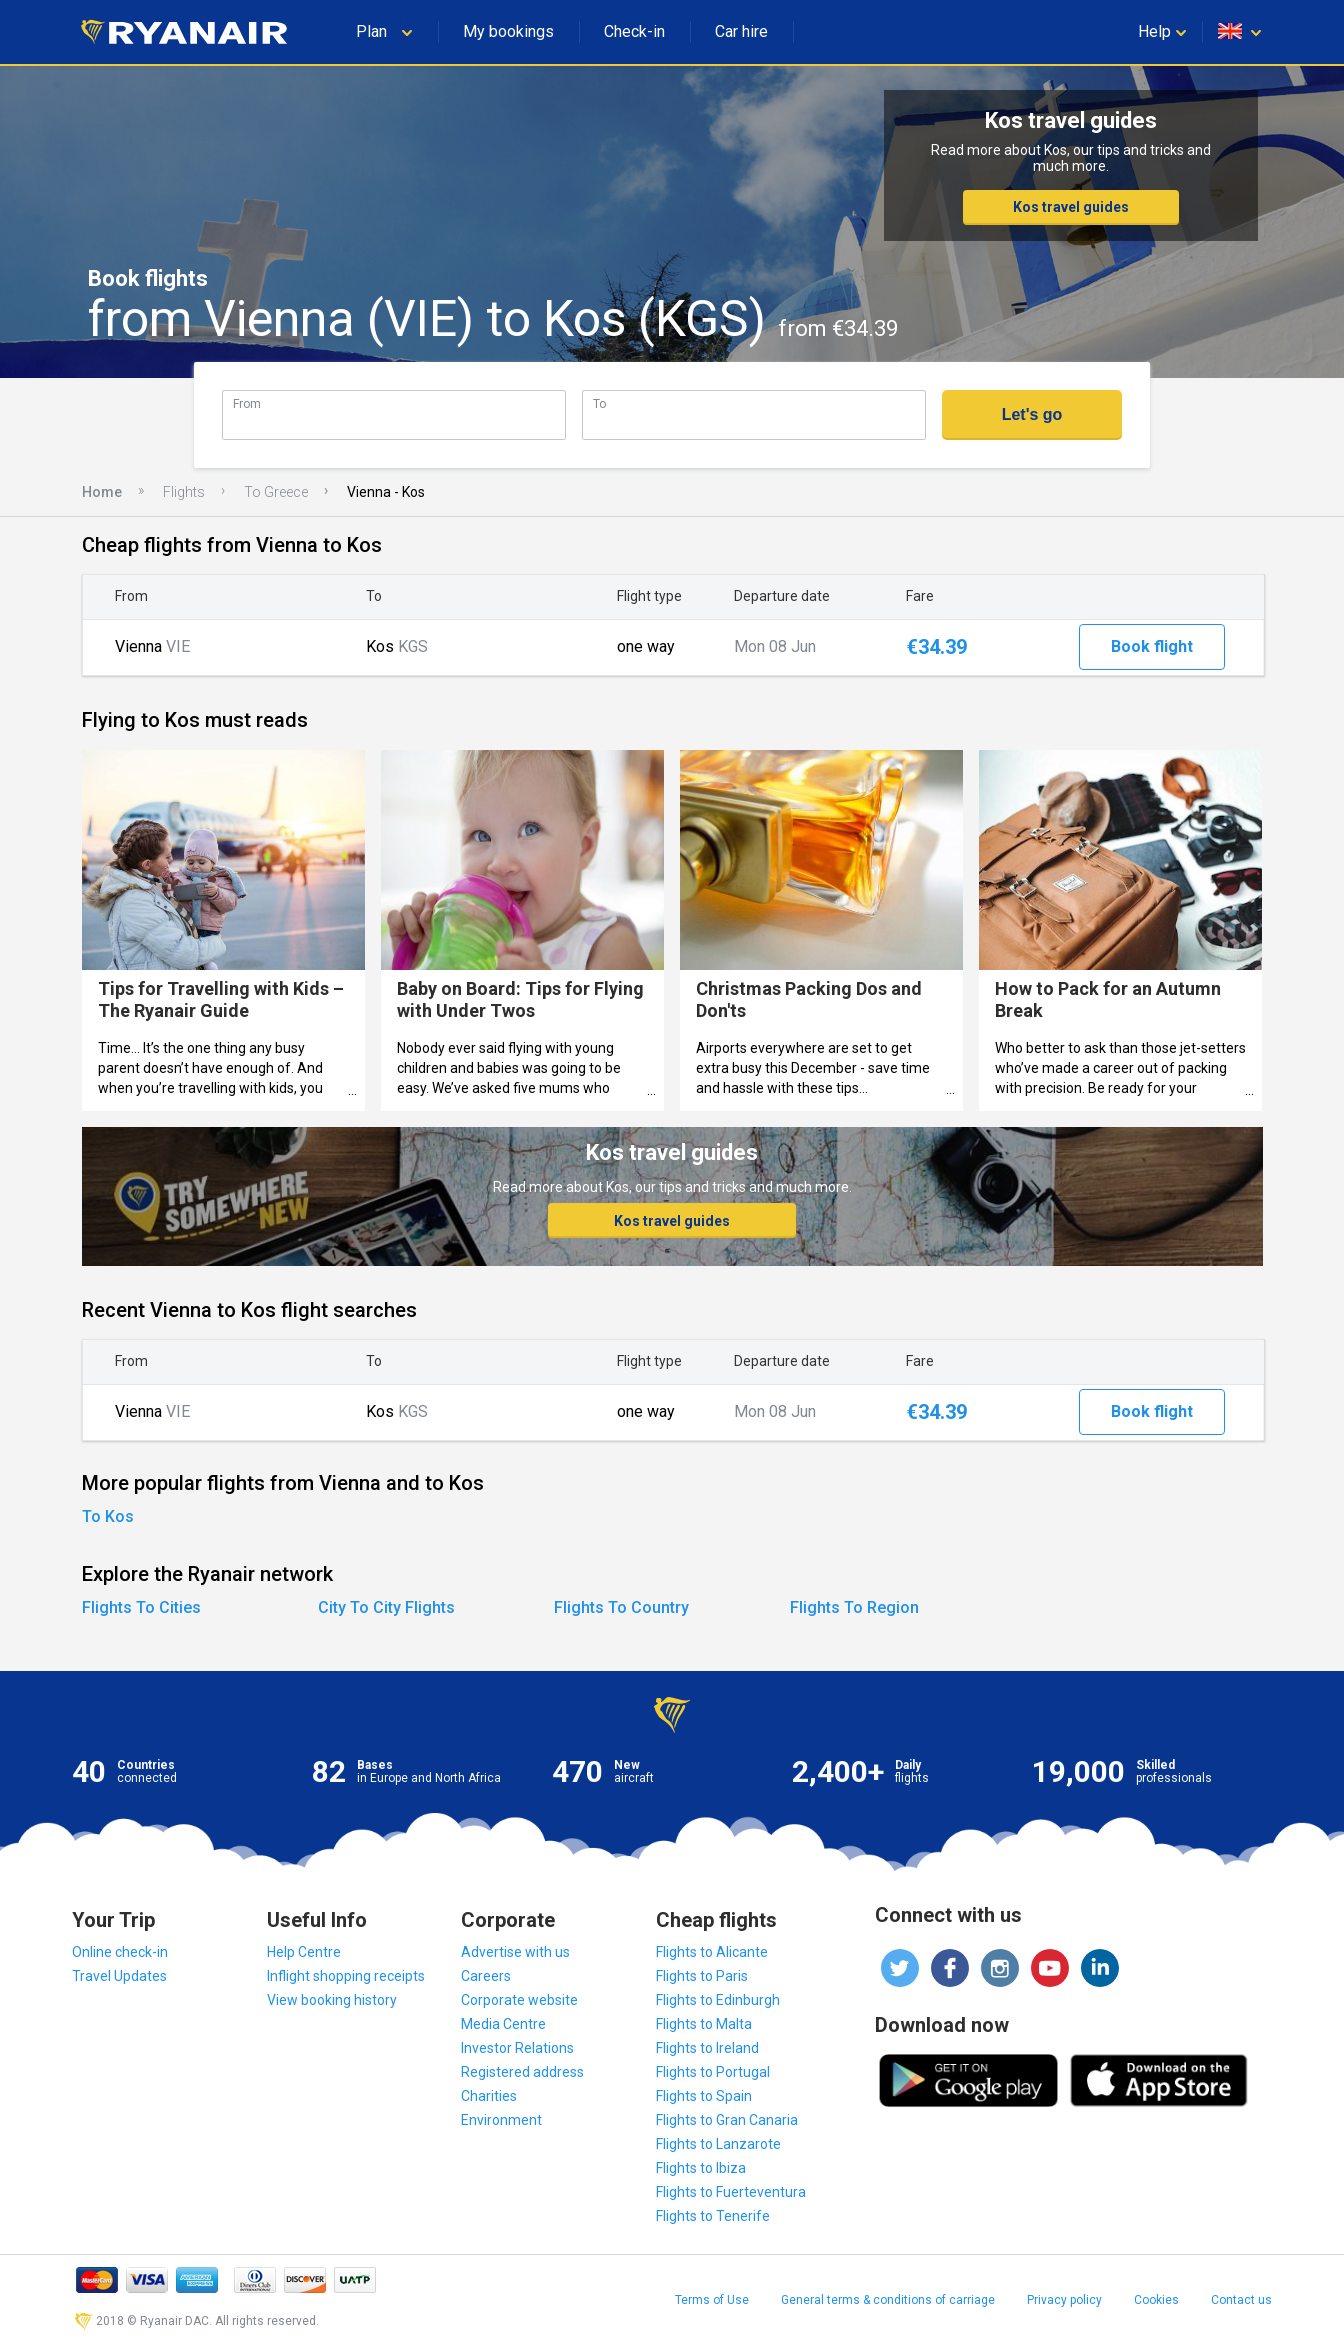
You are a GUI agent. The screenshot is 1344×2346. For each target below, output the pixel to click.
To (599, 403)
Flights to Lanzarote (718, 2144)
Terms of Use (712, 2300)
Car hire (741, 31)
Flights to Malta (704, 2024)
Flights (184, 492)
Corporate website (519, 2000)
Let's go (1032, 414)
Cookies (1156, 2300)
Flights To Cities (141, 1607)
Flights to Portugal (713, 2072)
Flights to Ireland (707, 2048)
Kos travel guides (1071, 207)
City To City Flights (386, 1607)
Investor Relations (517, 2048)
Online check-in (120, 1952)
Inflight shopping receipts (346, 1976)
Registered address (522, 2072)
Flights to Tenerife (713, 2216)
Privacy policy (1064, 2300)
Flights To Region (854, 1607)
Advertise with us (515, 1952)
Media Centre (503, 2024)
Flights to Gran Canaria (727, 2120)
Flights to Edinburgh (718, 2000)
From (247, 403)
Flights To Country (621, 1607)
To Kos (108, 1516)
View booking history (332, 2000)
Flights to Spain (704, 2096)
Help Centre (304, 1952)
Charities (489, 2096)
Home (102, 492)
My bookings (508, 31)
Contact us (1241, 2300)
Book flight (1152, 646)
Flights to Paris (702, 1976)
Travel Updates (119, 1976)
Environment (501, 2120)
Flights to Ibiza (701, 2168)
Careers (486, 1976)
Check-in (634, 31)
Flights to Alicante (712, 1952)
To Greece (276, 492)
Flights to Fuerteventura (731, 2192)
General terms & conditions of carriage (888, 2300)
